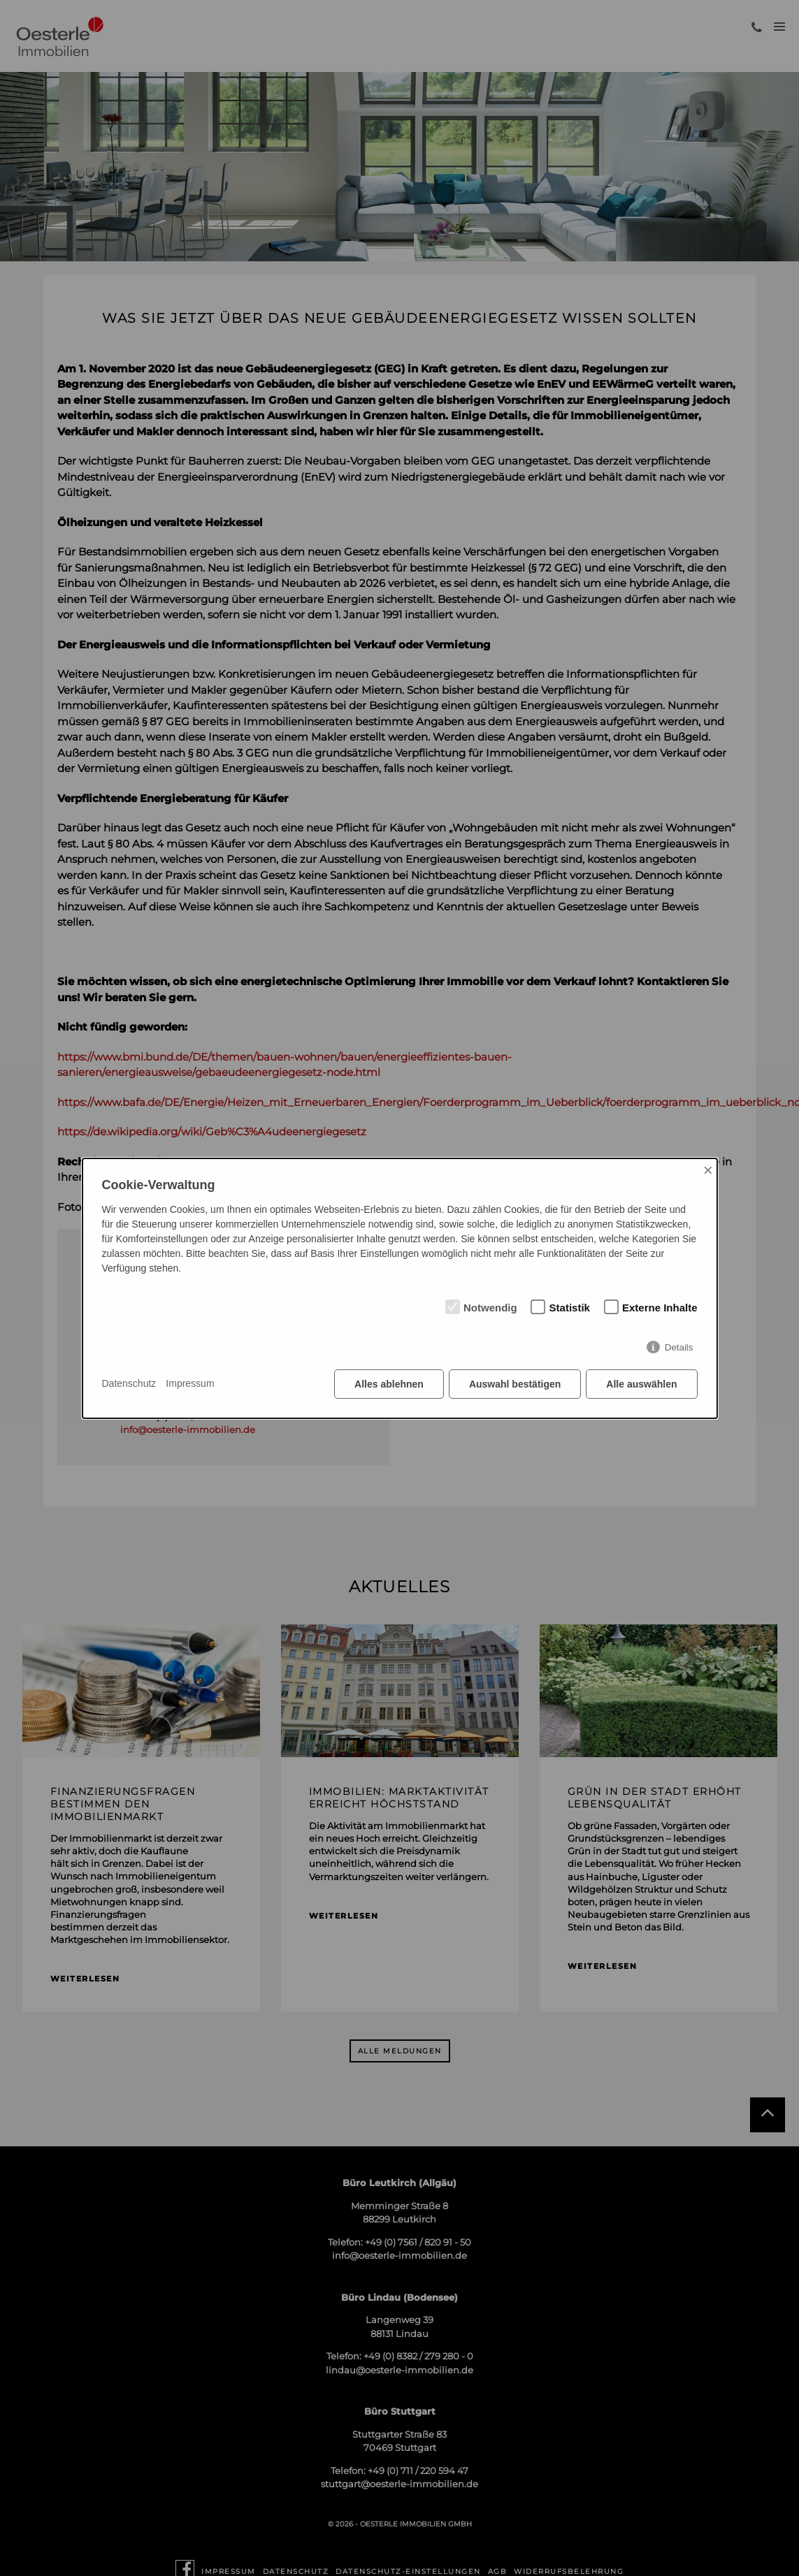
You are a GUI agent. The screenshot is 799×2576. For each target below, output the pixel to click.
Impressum (190, 1383)
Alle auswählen (641, 1384)
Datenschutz (129, 1383)
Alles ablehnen (389, 1384)
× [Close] (708, 1169)
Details (679, 1347)
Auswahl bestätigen (515, 1384)
